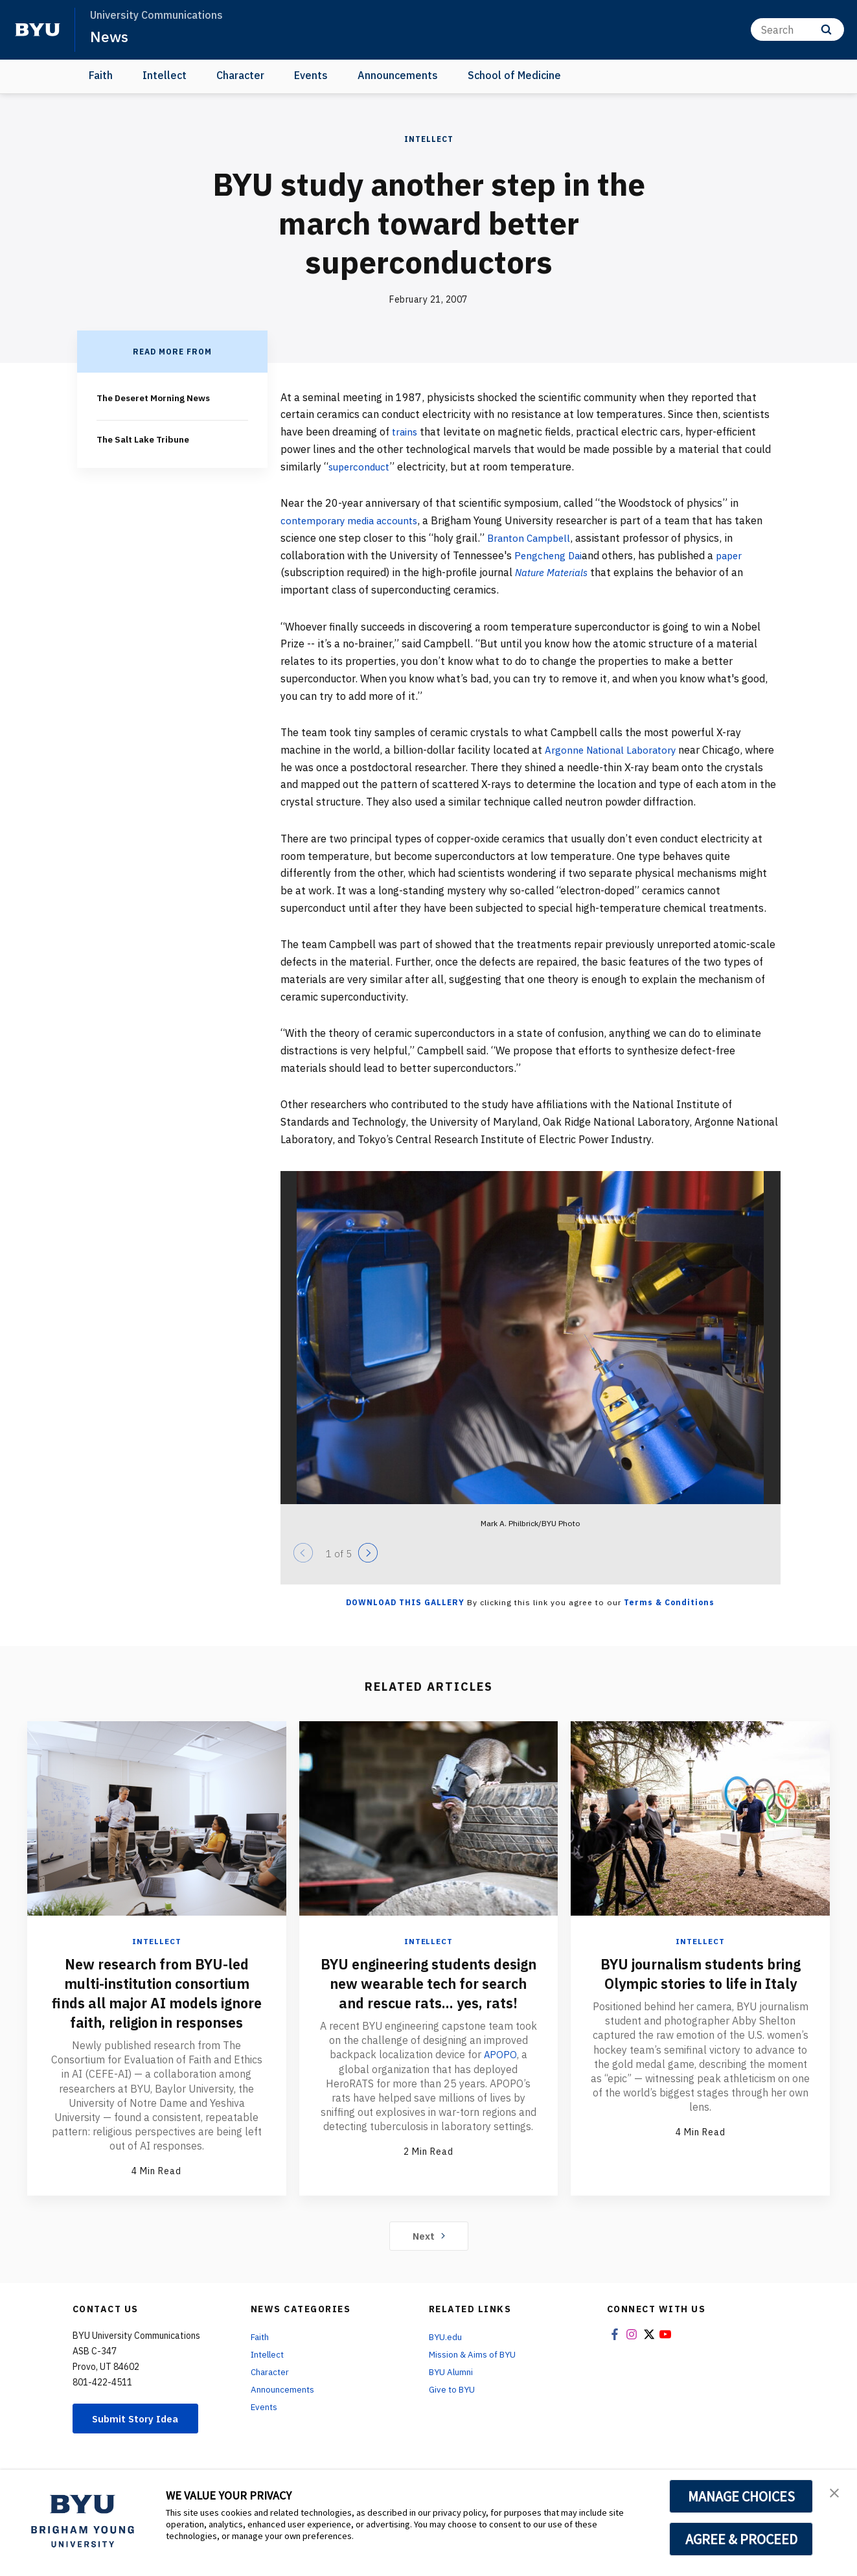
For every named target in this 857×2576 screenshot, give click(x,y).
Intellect (165, 75)
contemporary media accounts (353, 520)
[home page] (37, 29)
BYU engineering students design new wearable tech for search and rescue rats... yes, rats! (428, 1992)
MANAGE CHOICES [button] (741, 2496)
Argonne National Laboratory (614, 749)
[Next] (368, 1552)
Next (428, 2254)
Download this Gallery (405, 1602)
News (110, 36)
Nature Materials (553, 572)
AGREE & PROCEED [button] (741, 2539)
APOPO (500, 2073)
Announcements (398, 75)
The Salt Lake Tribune (144, 439)
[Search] (797, 29)
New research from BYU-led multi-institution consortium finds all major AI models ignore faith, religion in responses (156, 2002)
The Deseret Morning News (156, 398)
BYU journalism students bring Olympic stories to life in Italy (700, 1983)
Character (240, 75)
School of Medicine (514, 75)
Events (311, 75)
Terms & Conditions (669, 1602)
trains (406, 431)
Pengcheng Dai (549, 555)
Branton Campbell (531, 537)
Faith (101, 75)
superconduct (361, 466)
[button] (836, 2493)
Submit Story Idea (139, 2437)
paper (733, 555)
